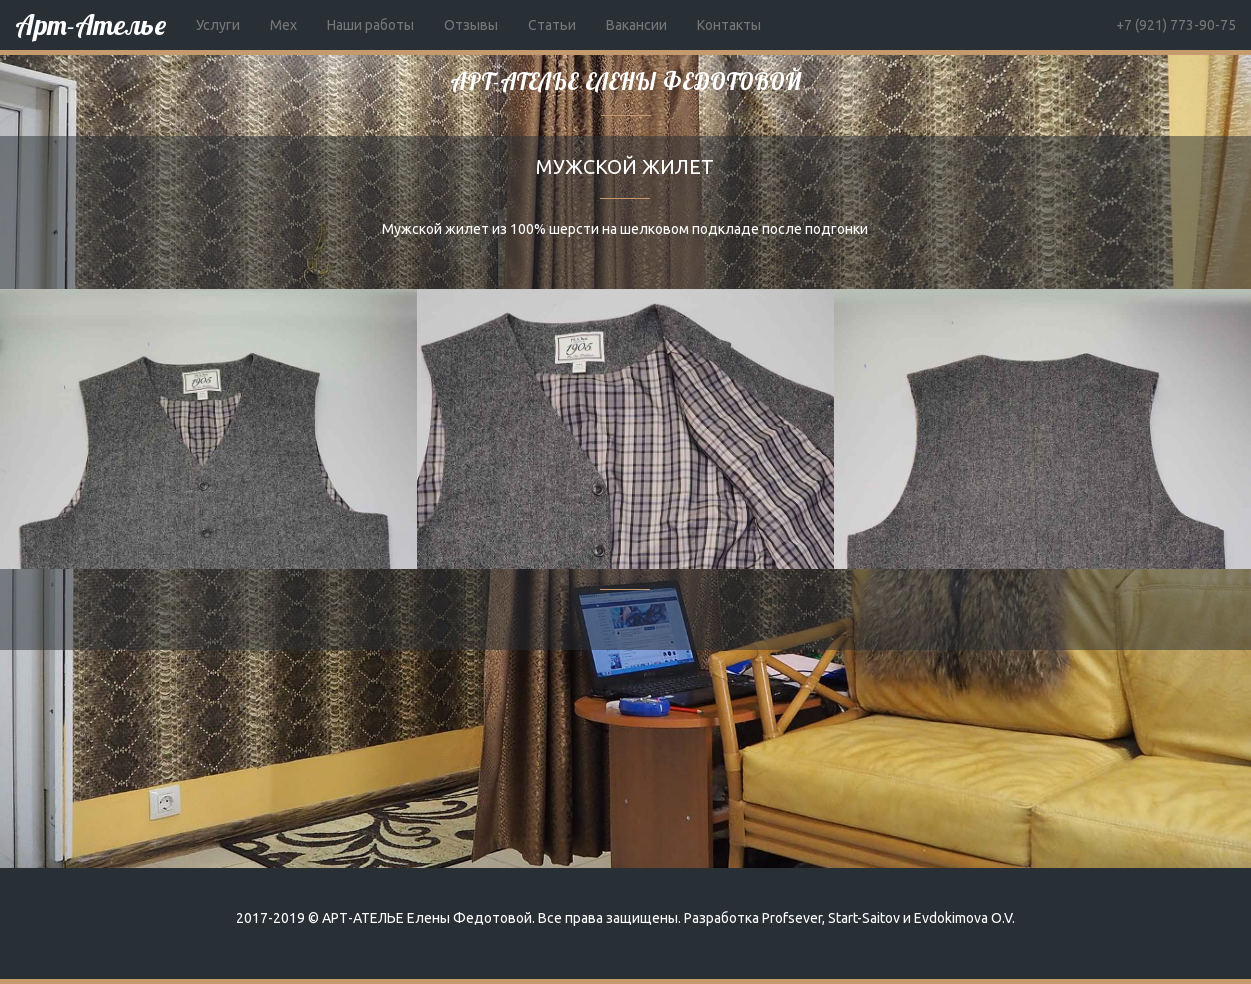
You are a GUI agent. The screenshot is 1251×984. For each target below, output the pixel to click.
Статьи (552, 25)
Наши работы (370, 25)
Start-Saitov (864, 918)
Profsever (792, 918)
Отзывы (471, 25)
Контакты (729, 25)
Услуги (218, 25)
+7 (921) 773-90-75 (1176, 25)
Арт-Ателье (90, 24)
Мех (283, 25)
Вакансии (636, 25)
